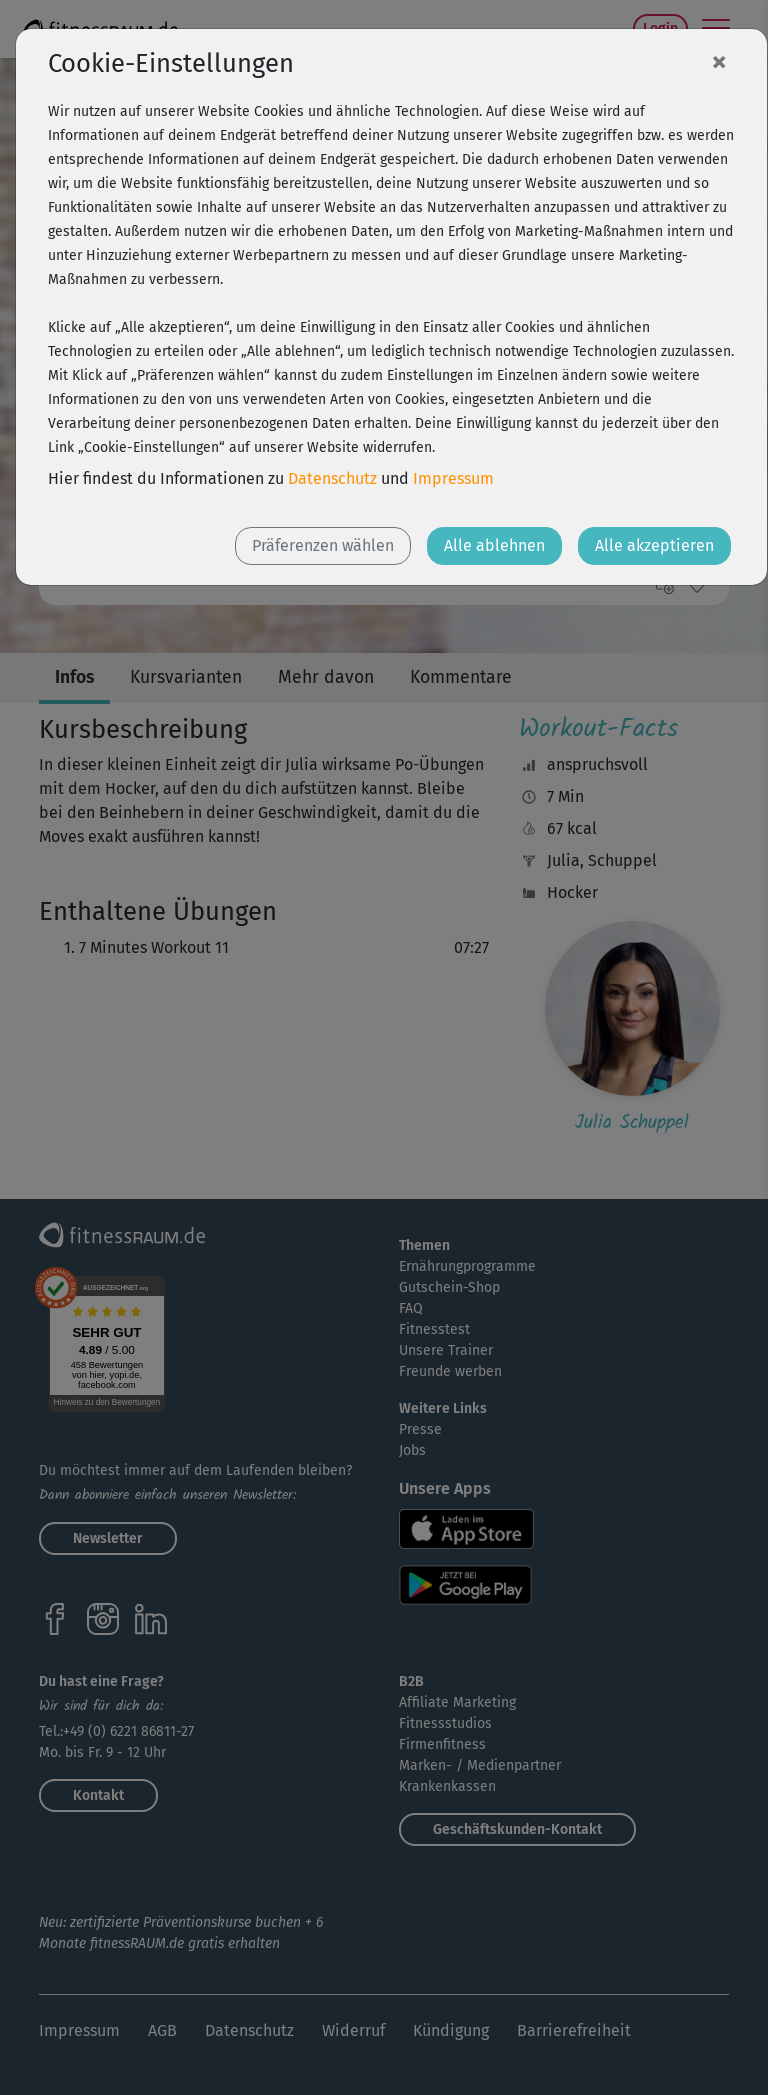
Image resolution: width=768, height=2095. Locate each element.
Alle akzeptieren (654, 545)
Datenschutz (332, 478)
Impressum (453, 478)
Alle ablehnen (494, 545)
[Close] (719, 61)
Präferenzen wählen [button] (323, 545)
